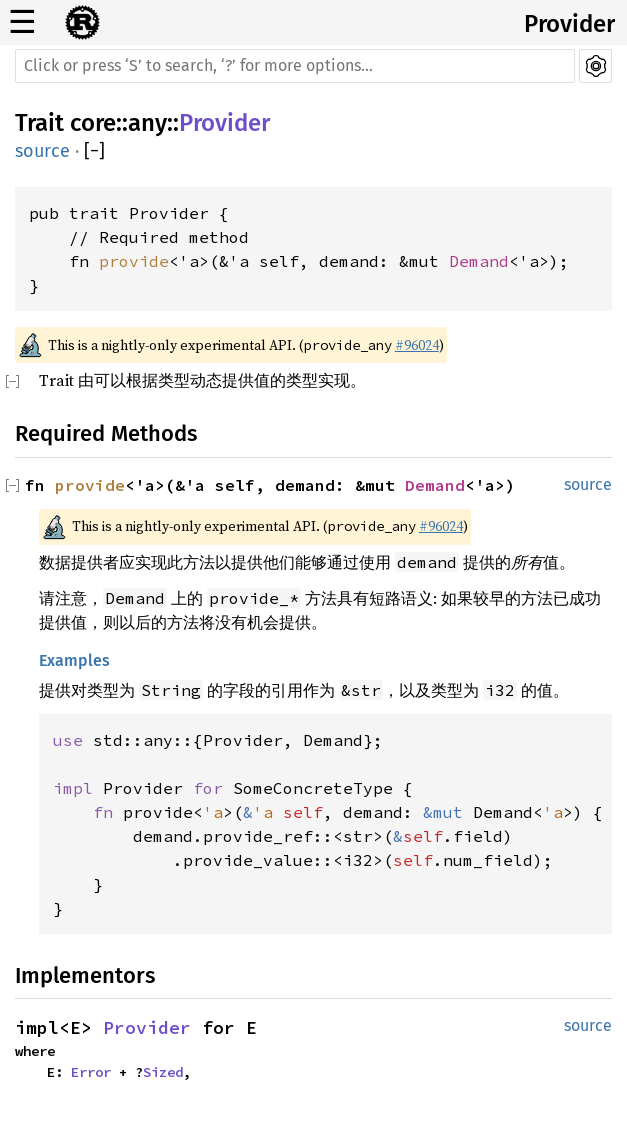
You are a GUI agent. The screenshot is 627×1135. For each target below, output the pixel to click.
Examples (74, 660)
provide (134, 261)
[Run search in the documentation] (295, 66)
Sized (163, 1072)
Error (91, 1072)
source (42, 151)
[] (94, 151)
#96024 (417, 345)
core (93, 123)
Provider (569, 24)
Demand (479, 261)
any (147, 123)
